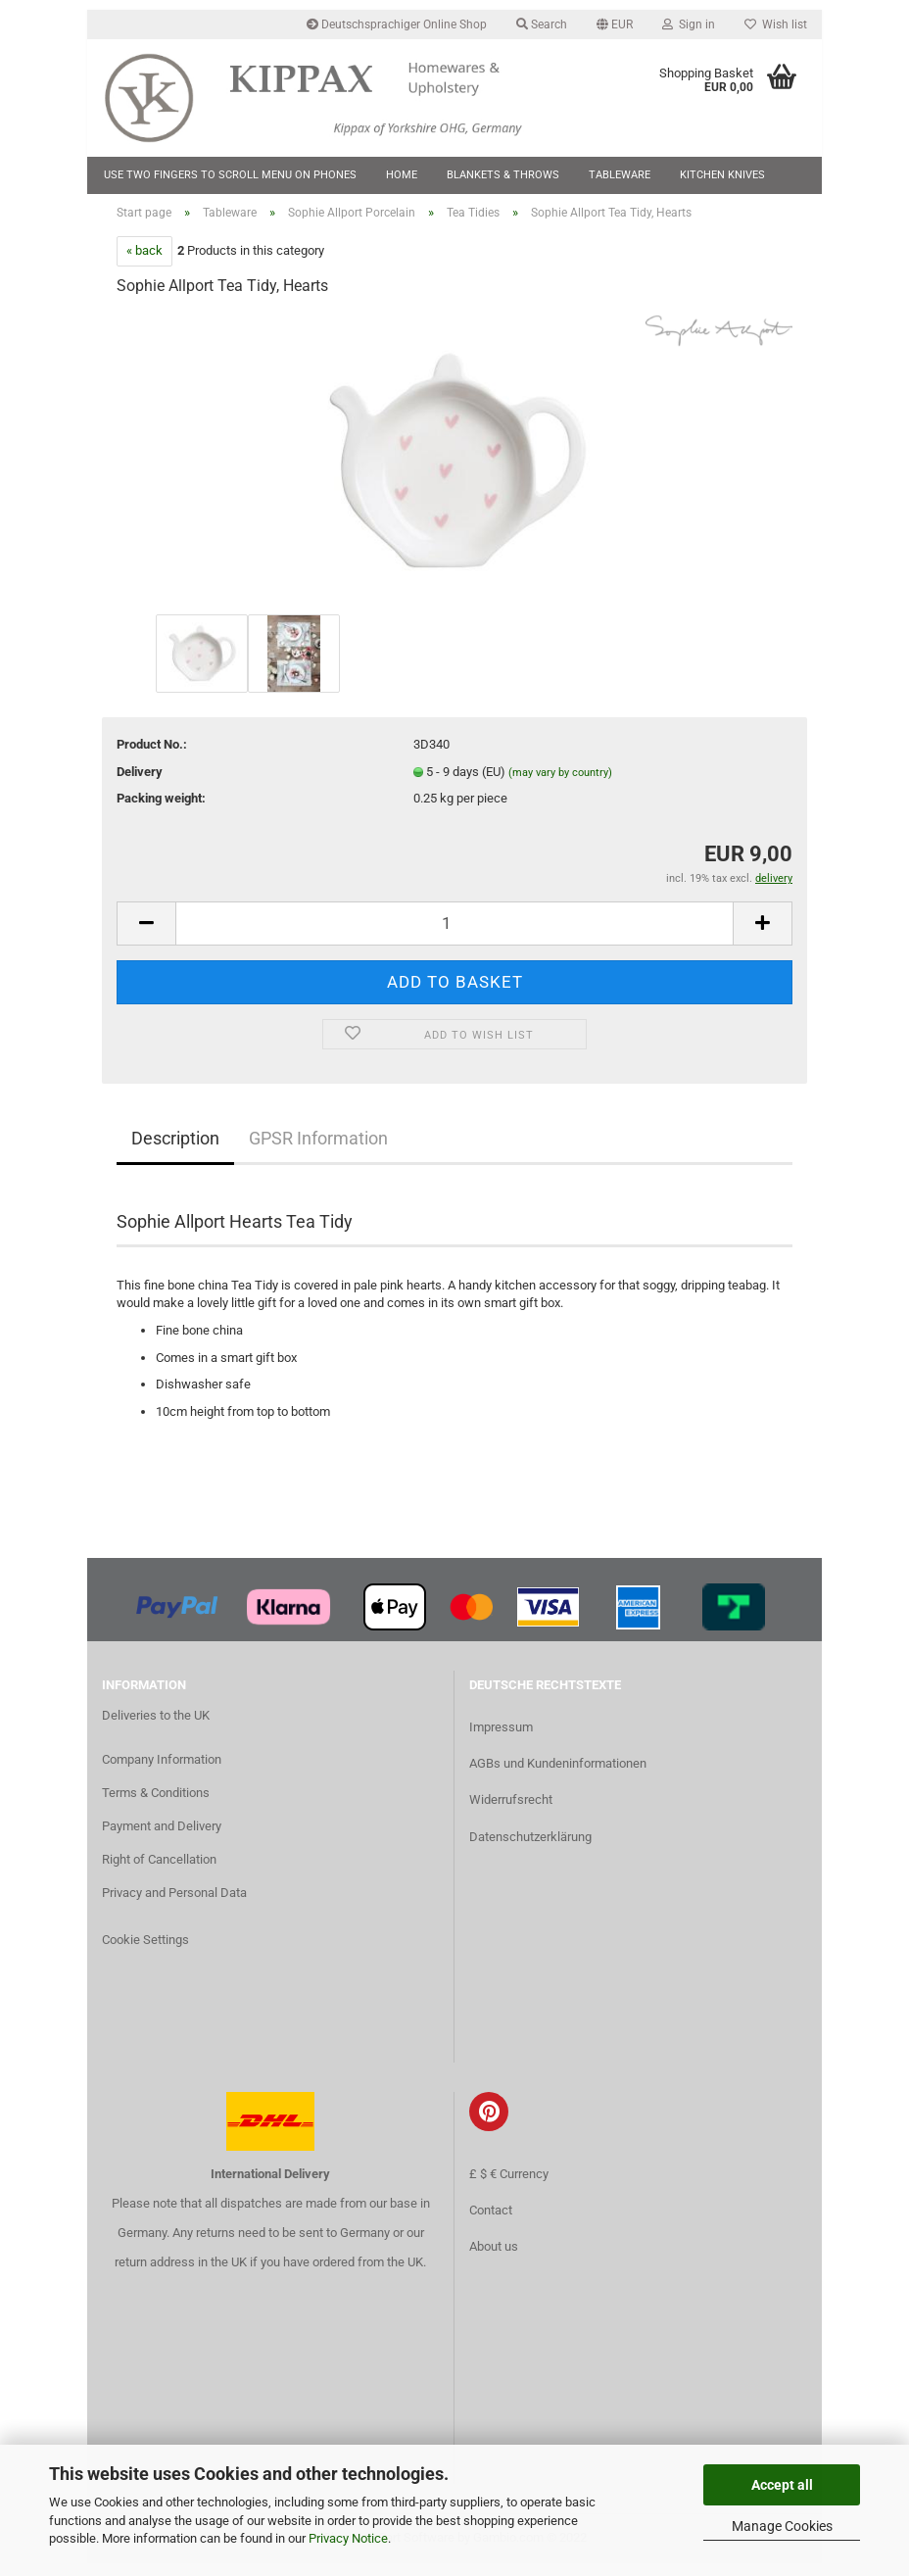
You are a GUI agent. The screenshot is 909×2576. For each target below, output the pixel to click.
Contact (490, 2221)
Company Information (161, 1772)
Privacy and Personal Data (174, 1904)
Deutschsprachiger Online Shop (397, 24)
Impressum (501, 1739)
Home (401, 175)
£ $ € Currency (509, 2185)
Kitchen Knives (722, 175)
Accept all (782, 2485)
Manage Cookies (782, 2526)
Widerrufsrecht (510, 1812)
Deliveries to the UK (156, 1727)
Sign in (688, 24)
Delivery (140, 783)
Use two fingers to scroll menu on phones (230, 175)
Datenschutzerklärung (530, 1848)
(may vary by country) (560, 784)
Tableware (619, 175)
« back (144, 263)
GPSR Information (318, 1151)
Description (175, 1151)
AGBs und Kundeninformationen (557, 1776)
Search (541, 24)
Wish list (775, 24)
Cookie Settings (145, 1951)
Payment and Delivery (161, 1838)
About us (493, 2258)
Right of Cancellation (159, 1872)
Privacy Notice (348, 2538)
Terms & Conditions (156, 1805)
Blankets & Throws (503, 175)
